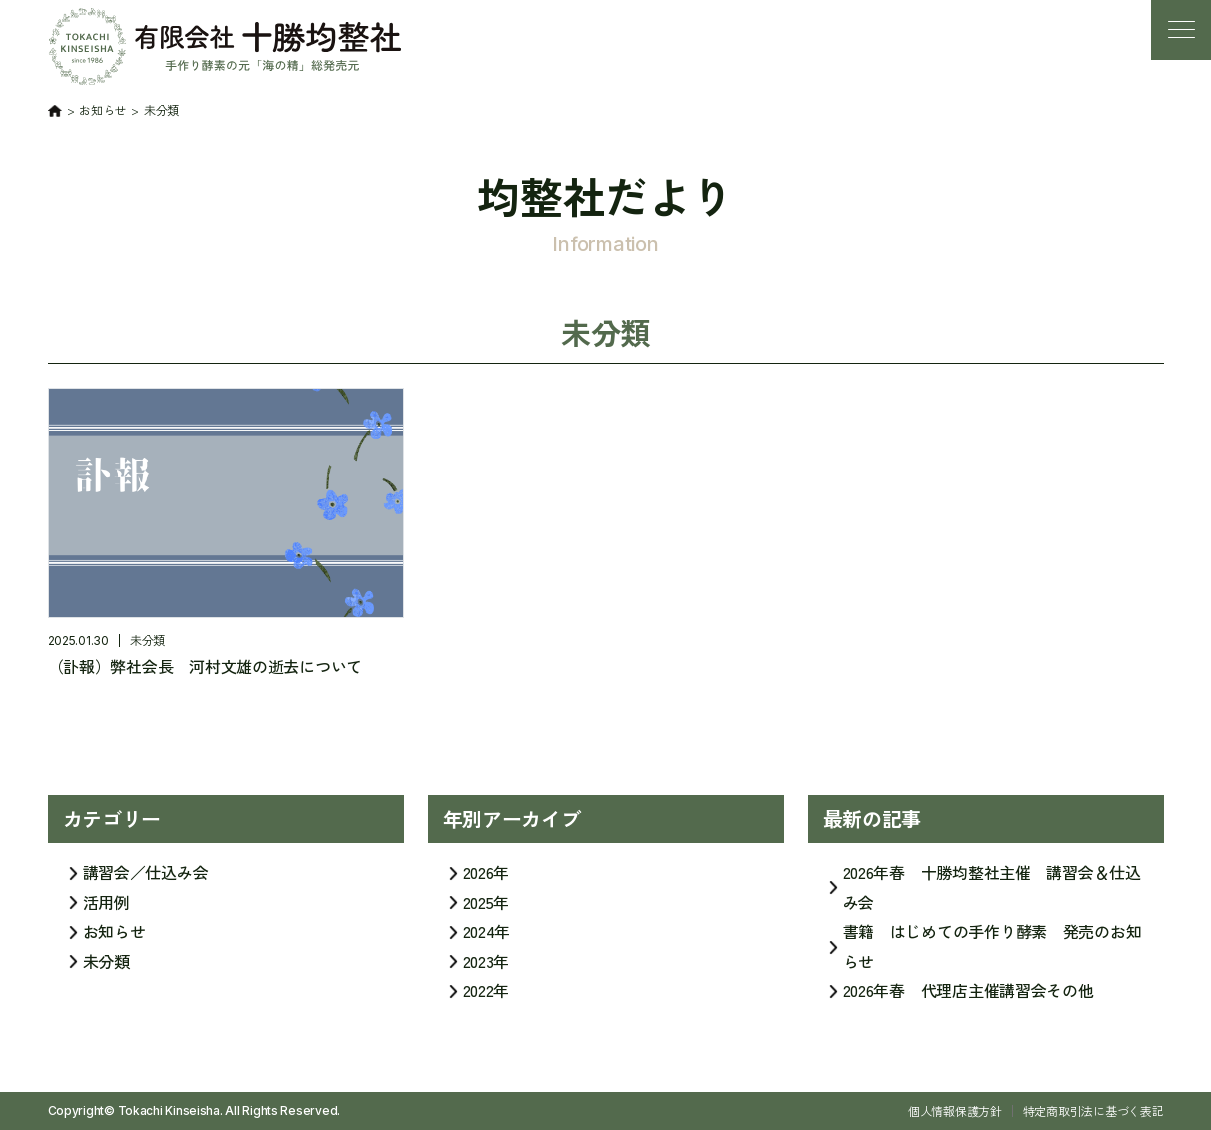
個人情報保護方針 (955, 1110)
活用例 (106, 909)
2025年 (486, 909)
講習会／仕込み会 (146, 880)
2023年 (486, 968)
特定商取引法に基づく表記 (1093, 1110)
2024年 (487, 939)
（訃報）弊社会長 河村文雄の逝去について (205, 666)
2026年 (486, 880)
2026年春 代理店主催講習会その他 (968, 998)
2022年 (486, 998)
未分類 (147, 639)
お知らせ (114, 939)
